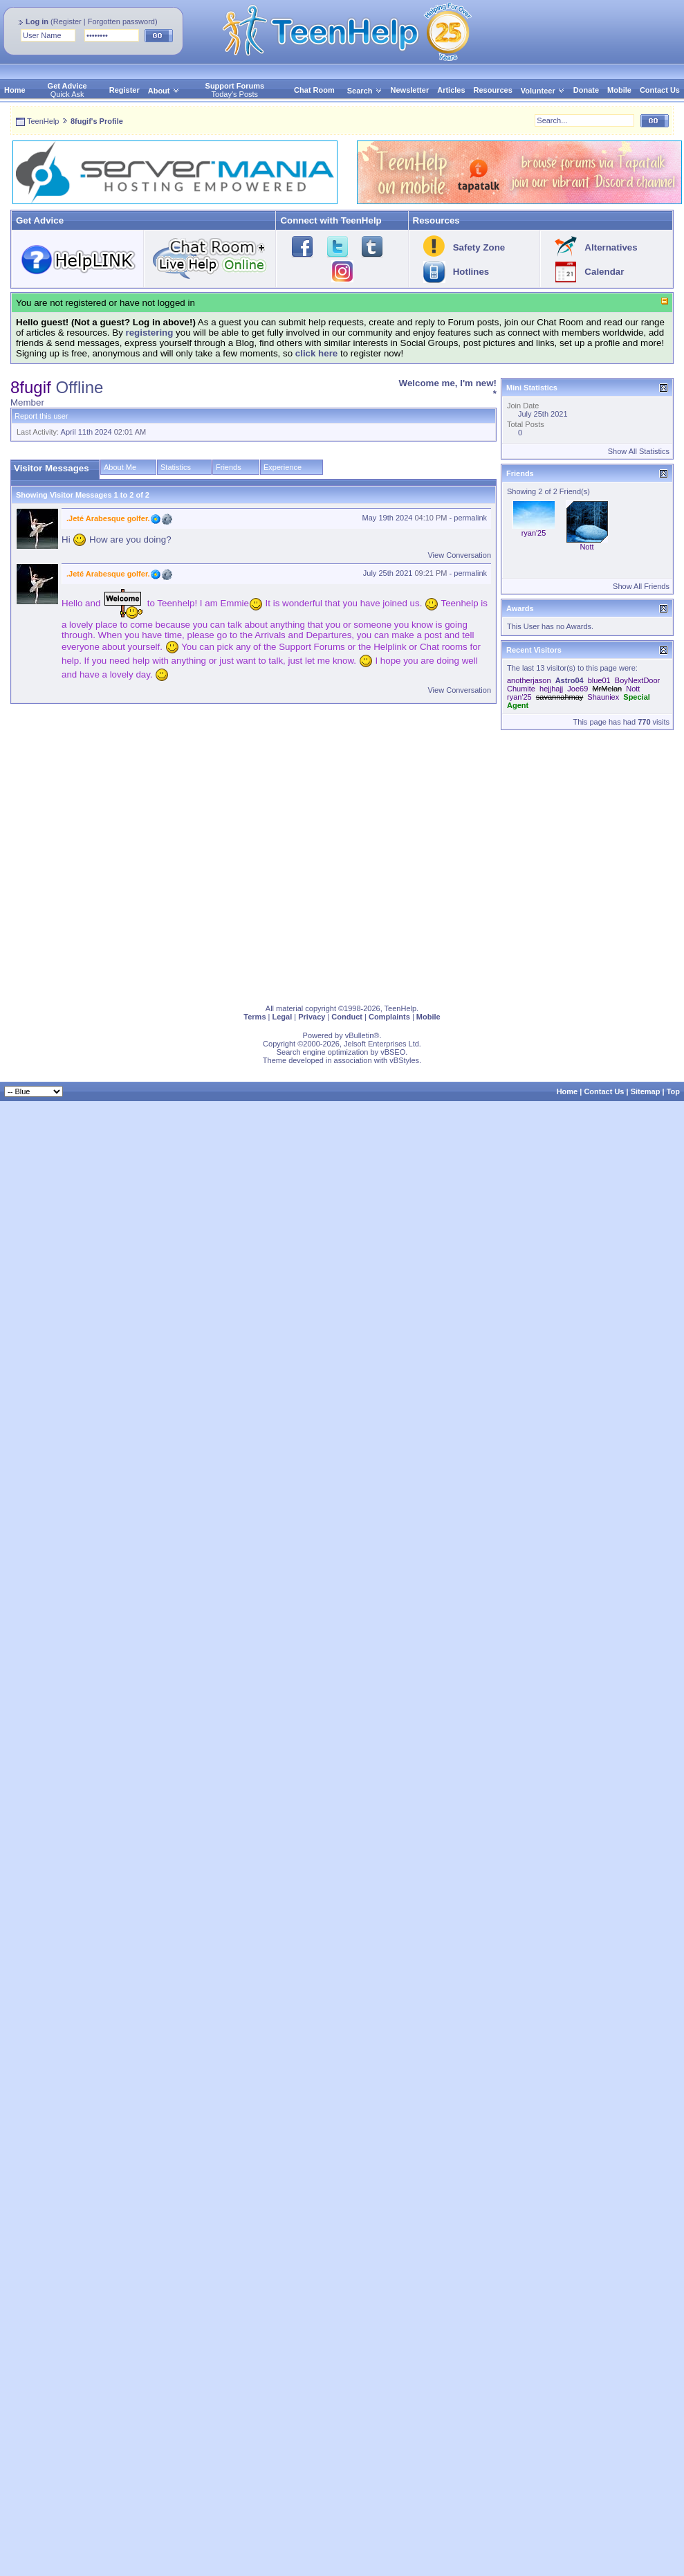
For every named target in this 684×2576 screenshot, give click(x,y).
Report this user (41, 416)
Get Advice (67, 86)
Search (364, 91)
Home (15, 90)
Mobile (619, 90)
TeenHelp (43, 121)
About (159, 91)
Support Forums (235, 86)
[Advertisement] (129, 864)
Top (673, 1091)
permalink (470, 518)
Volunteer (538, 91)
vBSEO (392, 1052)
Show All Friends (641, 586)
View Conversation (459, 555)
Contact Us (660, 90)
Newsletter (410, 90)
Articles (451, 90)
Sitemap (645, 1091)
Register (67, 21)
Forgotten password (121, 21)
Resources (493, 90)
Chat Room (314, 90)
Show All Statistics (638, 451)
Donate (586, 90)
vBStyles (404, 1060)
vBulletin (359, 1035)
